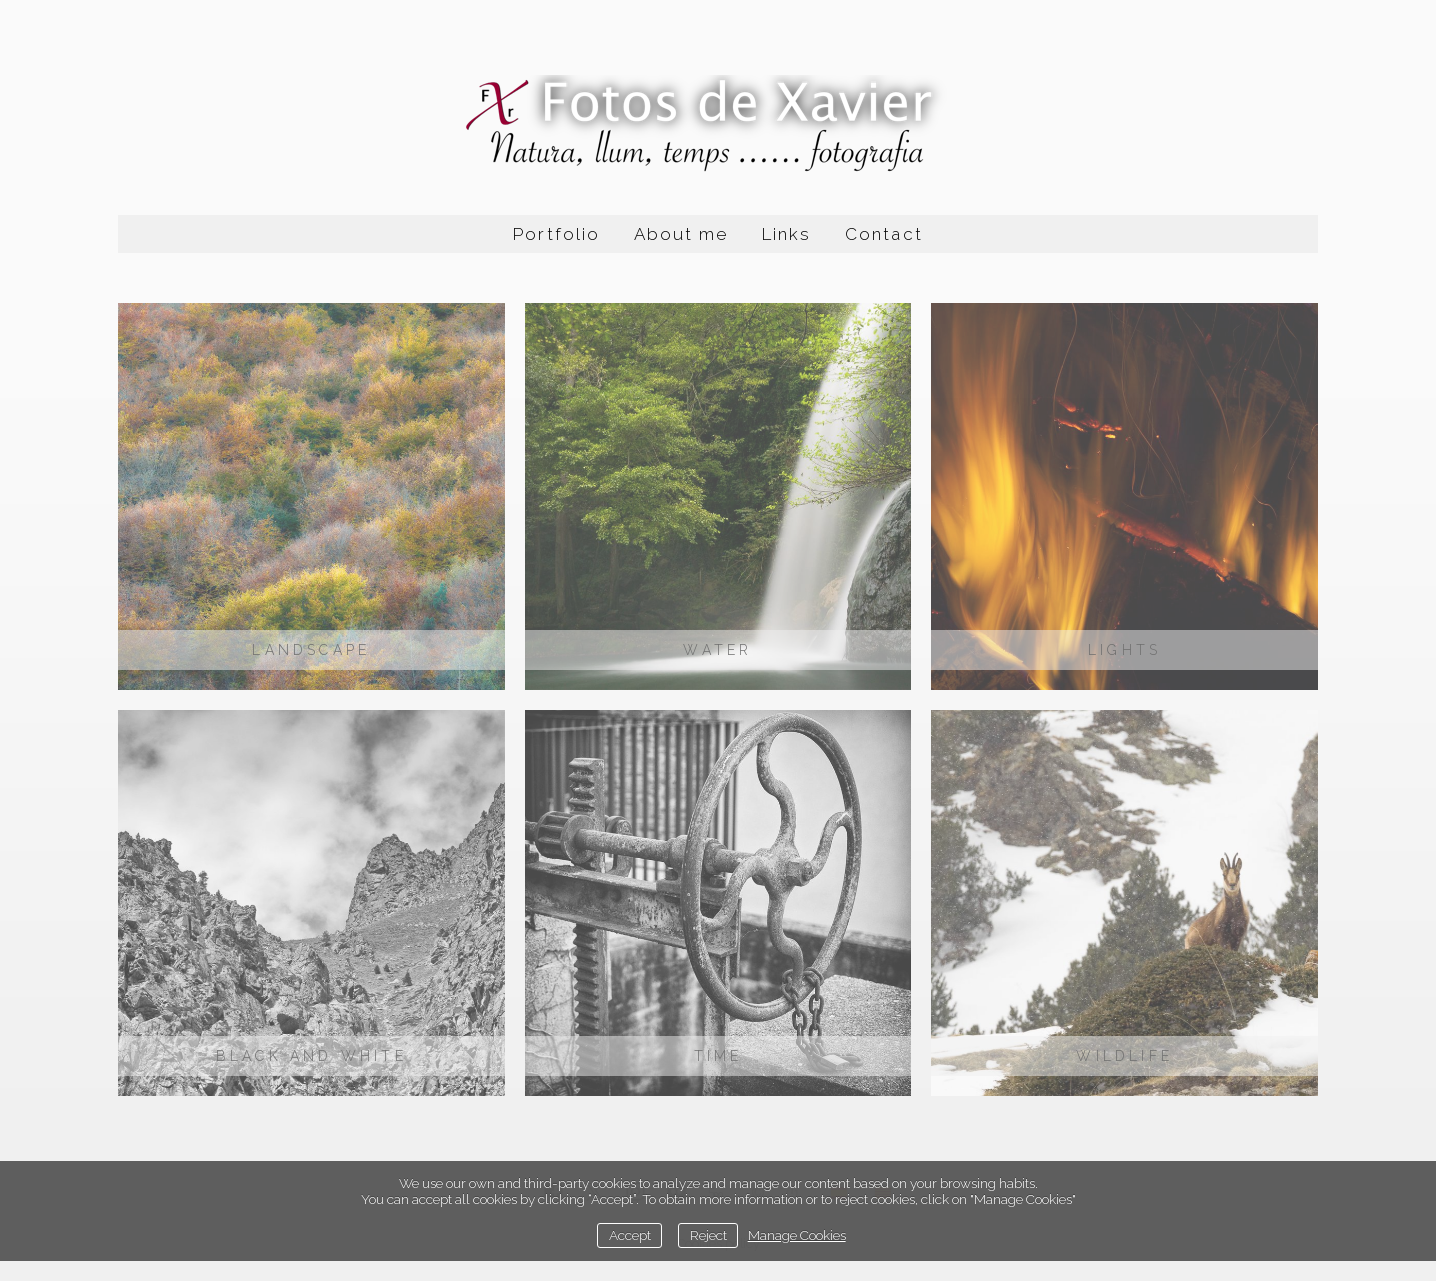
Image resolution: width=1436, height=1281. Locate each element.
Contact (883, 234)
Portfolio (556, 234)
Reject (708, 1235)
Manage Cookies (797, 1235)
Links (786, 234)
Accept (630, 1235)
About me (681, 234)
